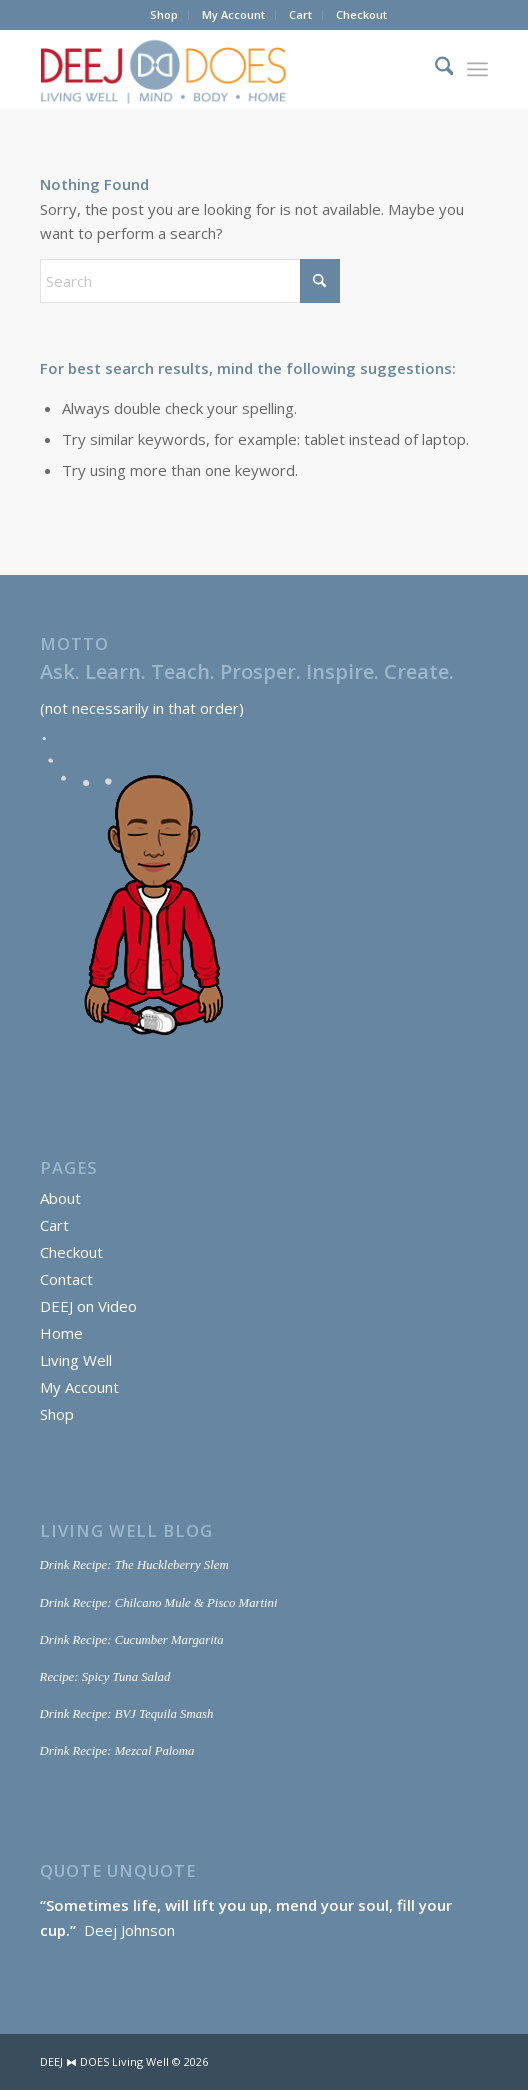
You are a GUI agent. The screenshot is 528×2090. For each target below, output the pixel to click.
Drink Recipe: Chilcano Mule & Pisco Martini (159, 1603)
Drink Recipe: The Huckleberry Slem (134, 1565)
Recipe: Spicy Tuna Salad (105, 1677)
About (60, 1198)
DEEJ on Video (88, 1306)
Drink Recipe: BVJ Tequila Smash (127, 1714)
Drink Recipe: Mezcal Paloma (117, 1751)
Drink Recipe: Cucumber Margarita (132, 1640)
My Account (233, 14)
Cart (300, 14)
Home (61, 1333)
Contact (66, 1279)
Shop (164, 14)
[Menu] (477, 69)
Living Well (76, 1360)
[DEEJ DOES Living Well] (219, 69)
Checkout (361, 14)
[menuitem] (164, 15)
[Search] (434, 69)
